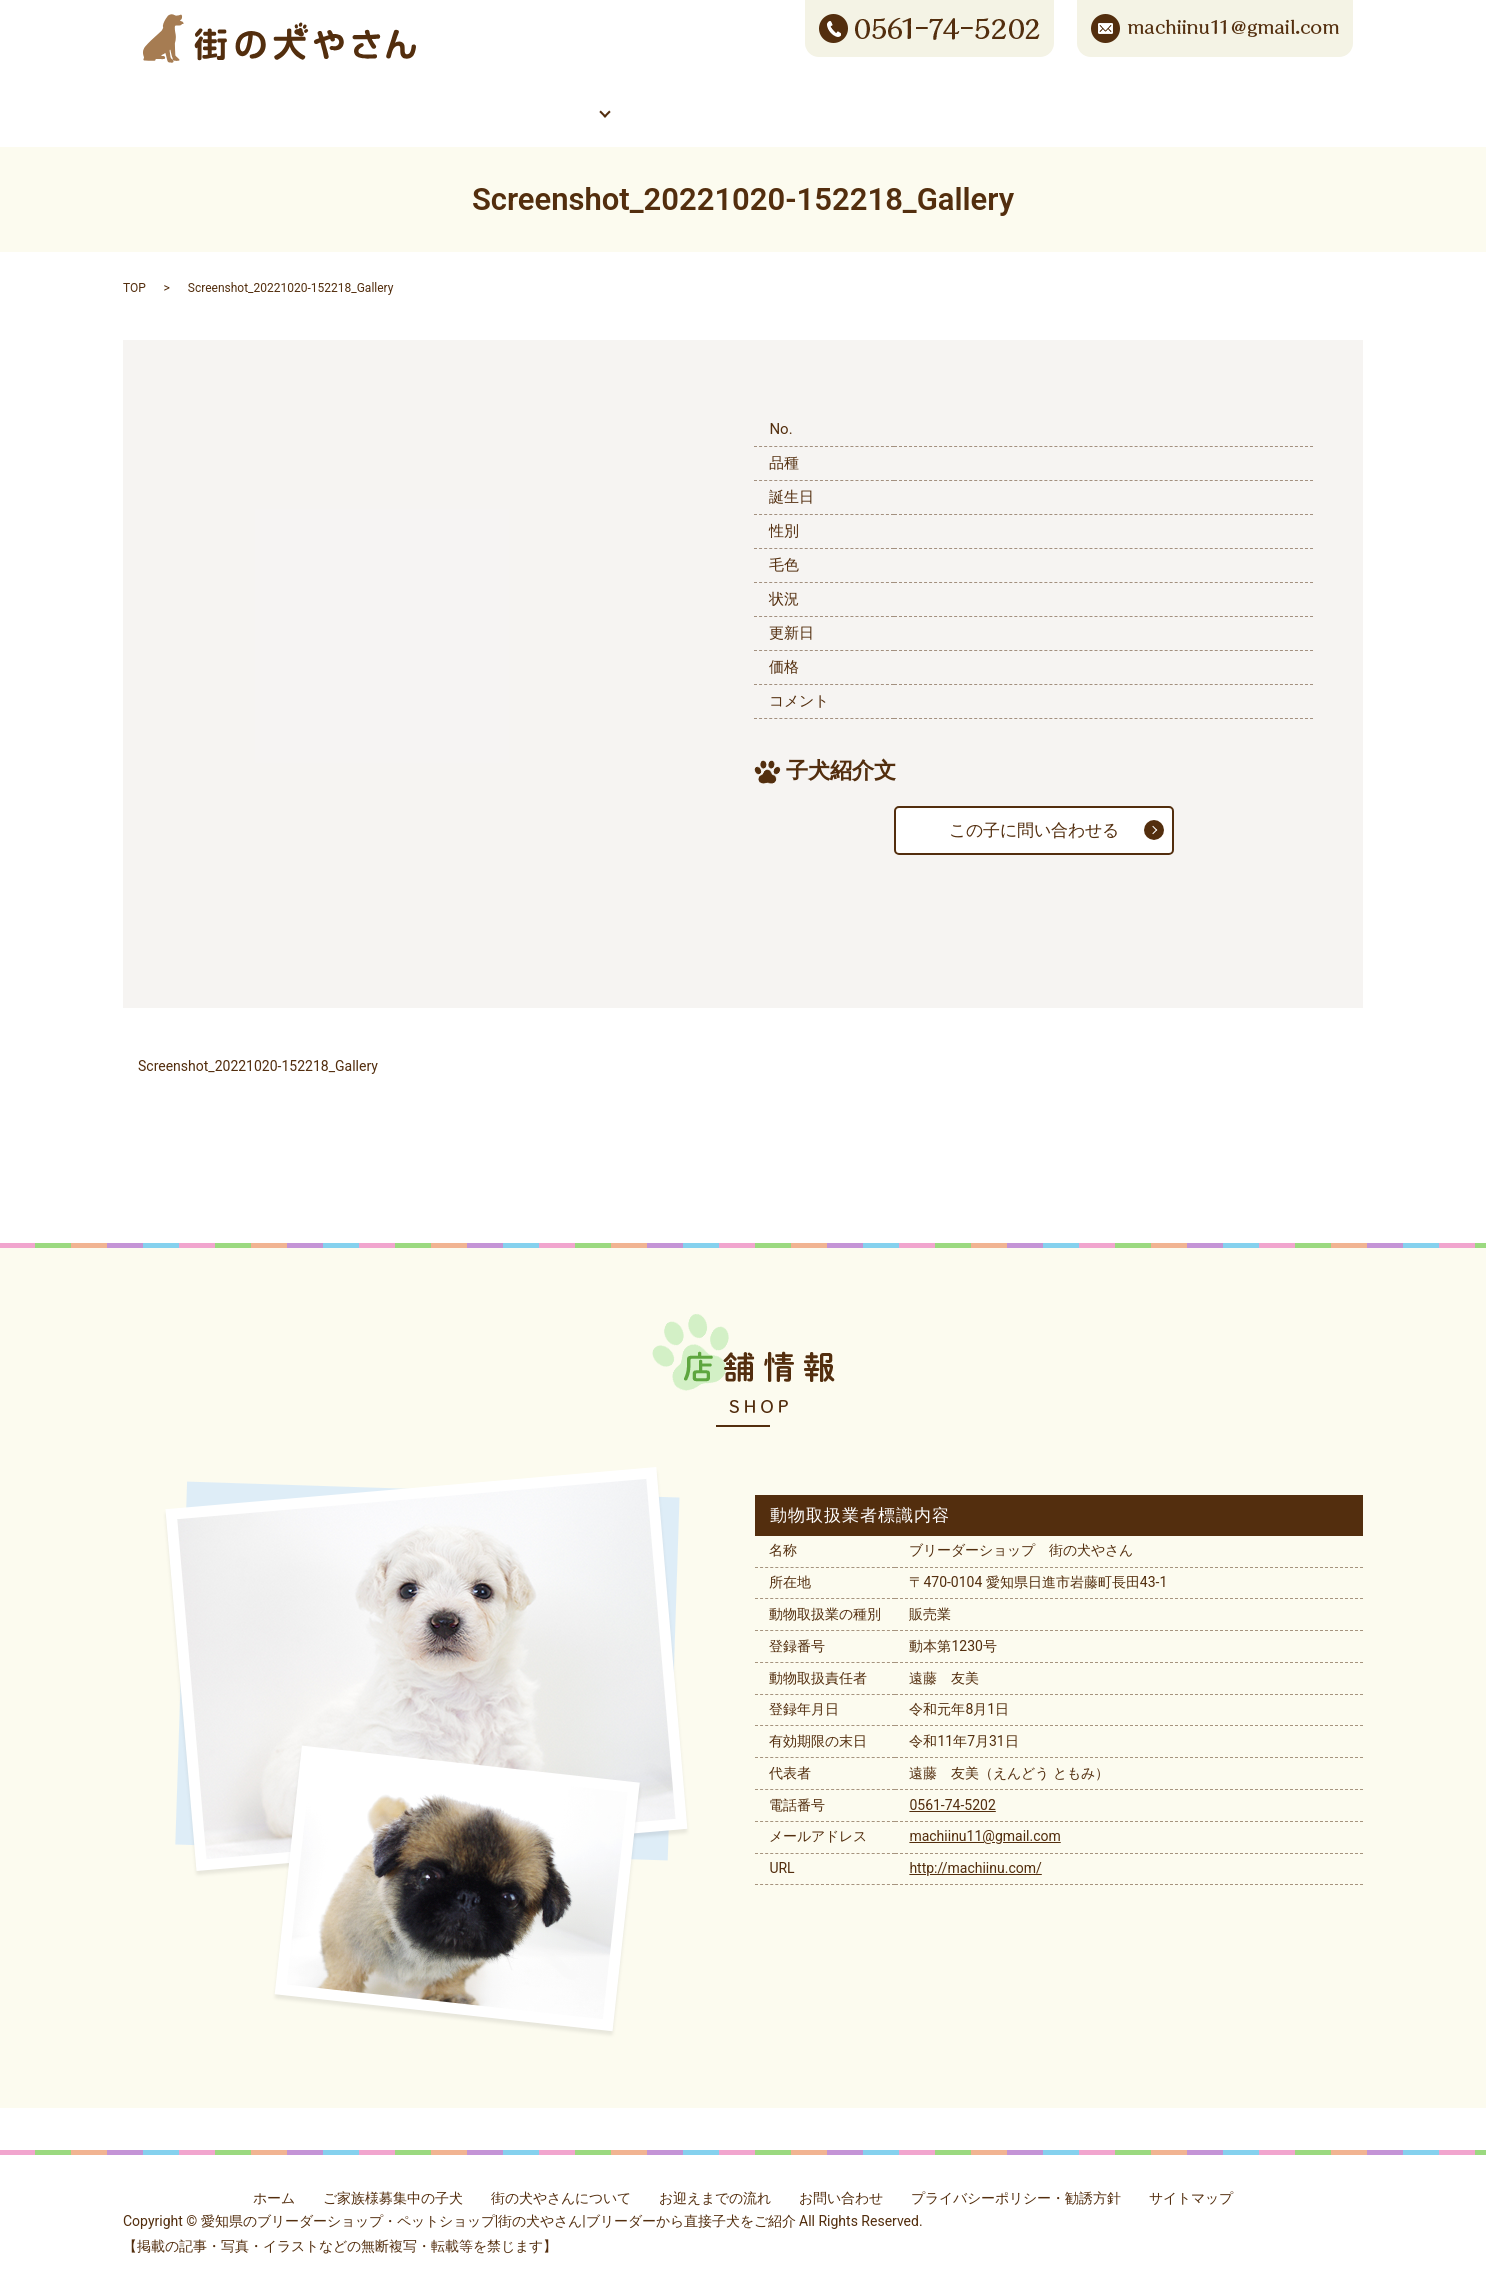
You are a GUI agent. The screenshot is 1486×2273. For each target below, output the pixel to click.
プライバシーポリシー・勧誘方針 (1016, 2183)
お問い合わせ (1223, 98)
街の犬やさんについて (743, 98)
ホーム (263, 98)
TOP (134, 274)
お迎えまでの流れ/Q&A (983, 98)
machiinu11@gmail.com (984, 1822)
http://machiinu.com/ (975, 1854)
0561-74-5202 (952, 1790)
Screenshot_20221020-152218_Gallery (258, 1052)
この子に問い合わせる (1034, 816)
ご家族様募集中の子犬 (496, 98)
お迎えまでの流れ (715, 2183)
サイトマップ (1191, 2183)
